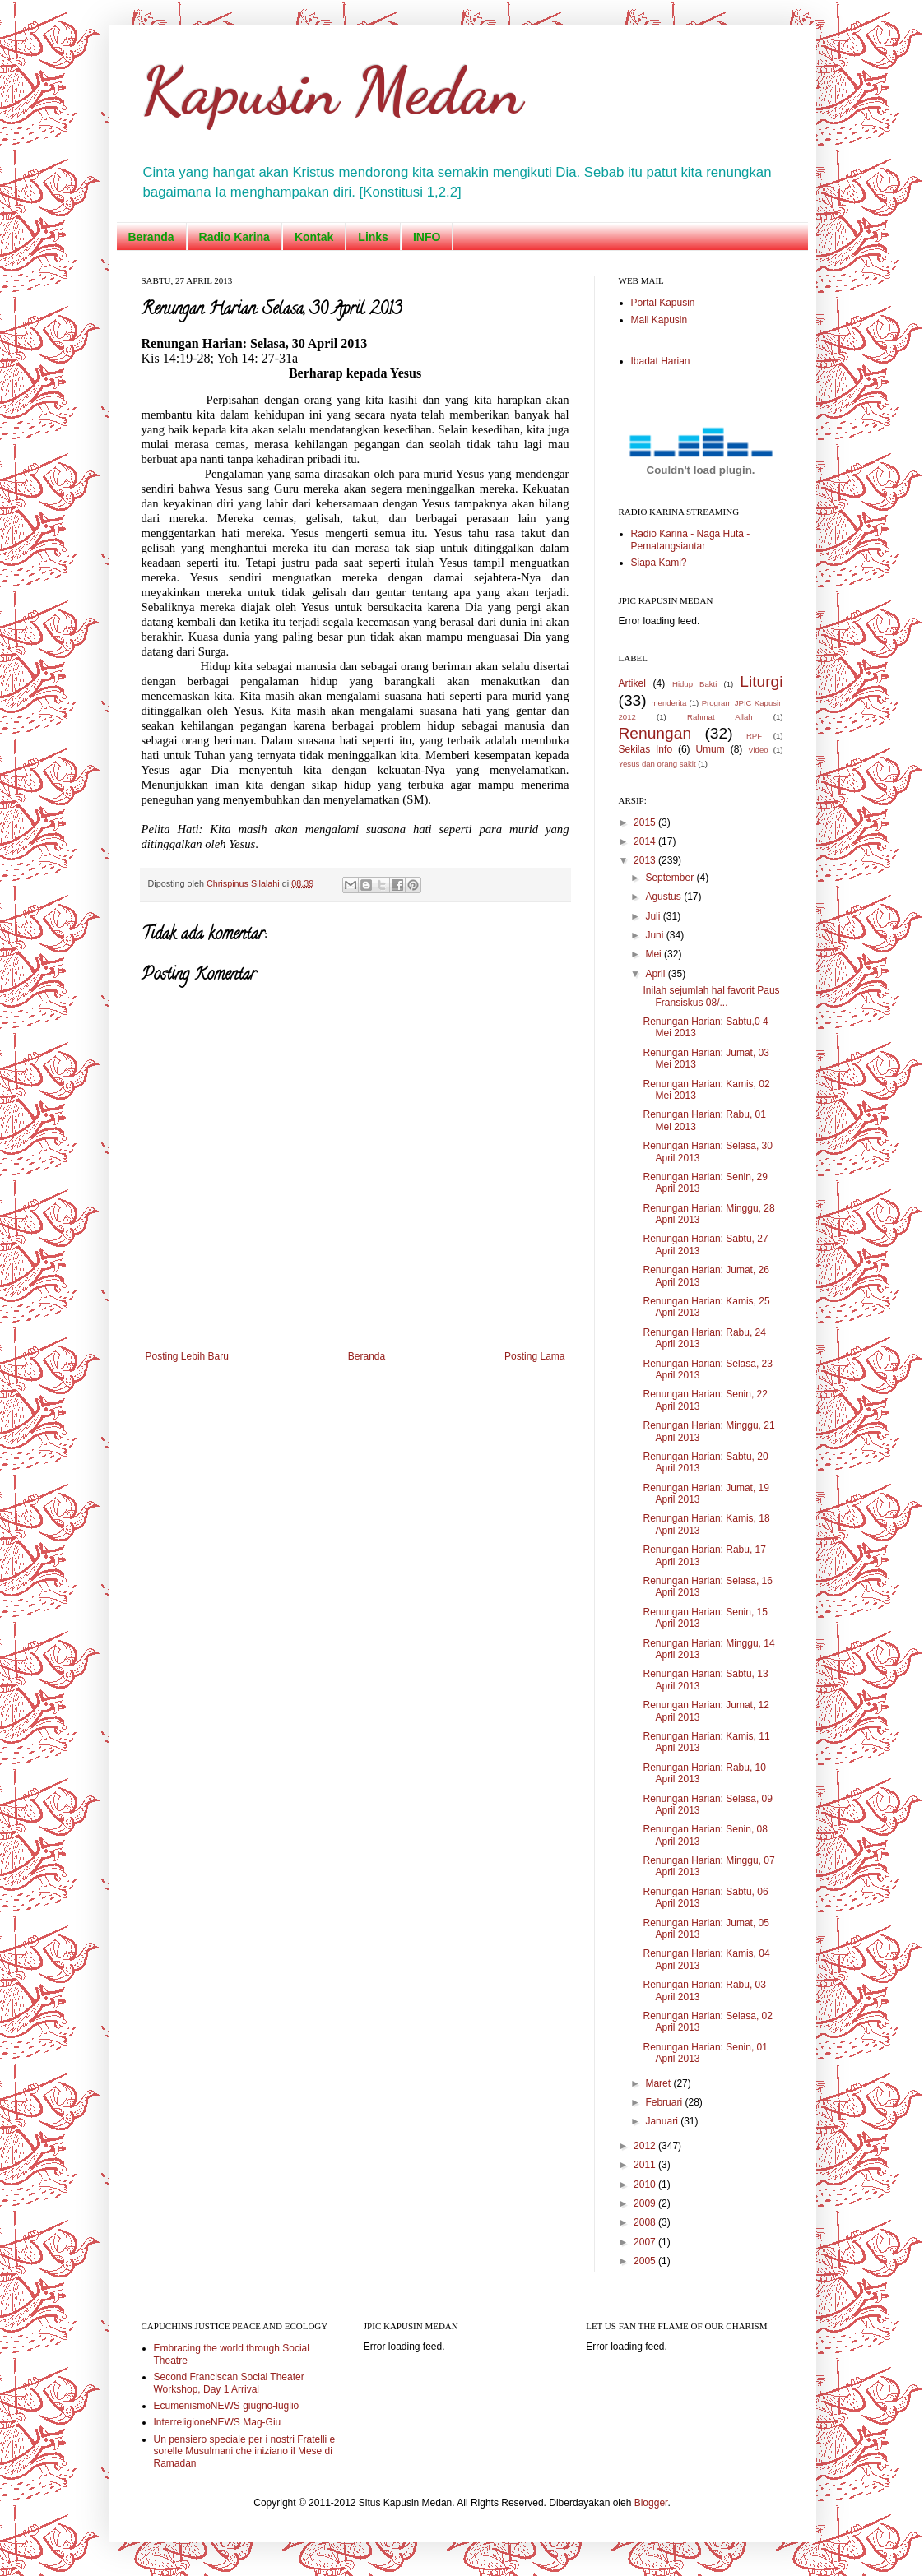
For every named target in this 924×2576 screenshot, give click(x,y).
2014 (646, 841)
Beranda (151, 236)
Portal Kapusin (663, 302)
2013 (646, 860)
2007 (646, 2242)
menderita (669, 702)
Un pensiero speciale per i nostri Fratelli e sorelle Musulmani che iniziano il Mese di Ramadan (245, 2451)
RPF (754, 735)
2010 (646, 2184)
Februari (665, 2102)
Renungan (655, 733)
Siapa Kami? (659, 562)
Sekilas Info (646, 749)
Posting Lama (534, 1356)
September (670, 877)
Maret (659, 2083)
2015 (646, 822)
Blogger (651, 2503)
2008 (646, 2222)
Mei (654, 954)
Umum (709, 749)
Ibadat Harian (660, 361)
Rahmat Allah (720, 716)
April (656, 974)
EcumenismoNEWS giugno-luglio (226, 2406)
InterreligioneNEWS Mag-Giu (217, 2422)
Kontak (314, 236)
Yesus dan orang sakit (657, 763)
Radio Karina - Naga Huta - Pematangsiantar (690, 539)
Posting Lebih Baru (187, 1356)
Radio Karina (234, 236)
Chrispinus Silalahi (244, 883)
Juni (655, 935)
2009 (646, 2203)
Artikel (632, 683)
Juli (653, 916)
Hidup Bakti (694, 683)
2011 (646, 2165)
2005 (646, 2261)
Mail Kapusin (659, 320)
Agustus (664, 896)
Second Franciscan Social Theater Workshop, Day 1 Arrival (229, 2382)
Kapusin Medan (332, 90)
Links (373, 236)
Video (758, 749)
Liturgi (761, 681)
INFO (426, 236)
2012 (646, 2146)
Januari (662, 2121)
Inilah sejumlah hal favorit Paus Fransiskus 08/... (711, 996)
